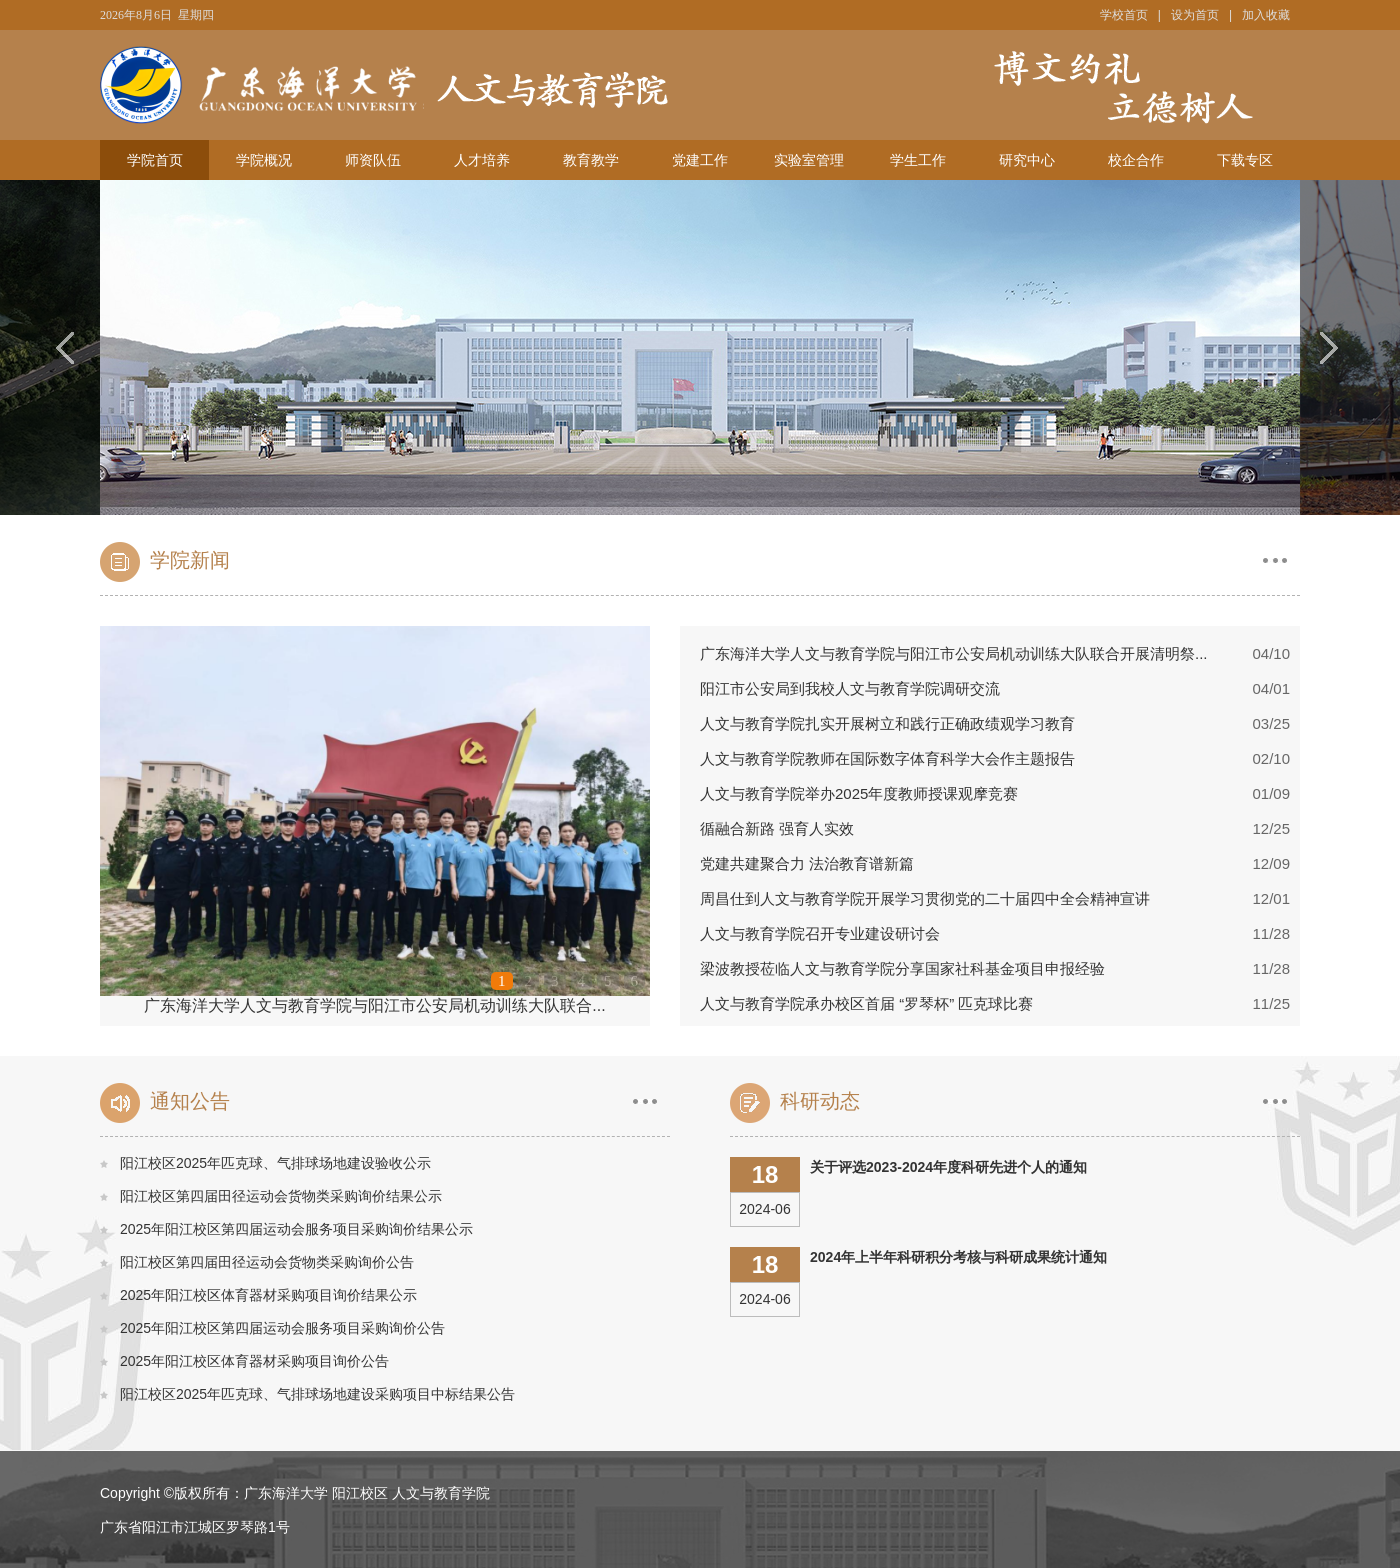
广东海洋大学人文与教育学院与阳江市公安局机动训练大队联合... (374, 1005)
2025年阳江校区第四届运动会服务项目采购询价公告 (282, 1328)
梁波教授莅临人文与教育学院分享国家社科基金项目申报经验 (902, 968)
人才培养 (482, 160)
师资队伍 (373, 160)
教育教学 (591, 160)
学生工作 (918, 160)
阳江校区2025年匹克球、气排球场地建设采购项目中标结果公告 (317, 1394)
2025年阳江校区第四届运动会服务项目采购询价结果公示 (296, 1229)
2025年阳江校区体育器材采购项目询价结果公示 (268, 1295)
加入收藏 (1266, 15)
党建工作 (700, 160)
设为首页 (1195, 15)
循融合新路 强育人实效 (777, 828)
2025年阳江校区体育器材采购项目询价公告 (254, 1361)
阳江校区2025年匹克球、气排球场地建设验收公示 (275, 1163)
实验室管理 (809, 160)
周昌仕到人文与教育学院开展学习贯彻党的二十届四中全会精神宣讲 (925, 898)
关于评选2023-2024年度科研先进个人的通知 (948, 1167)
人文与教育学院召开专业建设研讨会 (820, 933)
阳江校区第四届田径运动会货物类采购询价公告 (267, 1262)
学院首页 (155, 160)
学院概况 (264, 160)
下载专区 (1245, 160)
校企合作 (1136, 160)
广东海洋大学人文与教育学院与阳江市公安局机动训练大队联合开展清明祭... (954, 653)
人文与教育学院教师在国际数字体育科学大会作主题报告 (887, 758)
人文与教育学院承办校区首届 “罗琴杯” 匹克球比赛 (866, 1003)
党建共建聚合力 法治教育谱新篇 (807, 863)
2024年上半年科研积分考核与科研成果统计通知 (958, 1257)
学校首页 (1124, 15)
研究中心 (1027, 160)
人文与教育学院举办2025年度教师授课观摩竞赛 (859, 793)
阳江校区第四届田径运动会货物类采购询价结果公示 (281, 1196)
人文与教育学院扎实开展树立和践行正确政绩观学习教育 (887, 723)
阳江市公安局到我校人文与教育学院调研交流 (850, 688)
